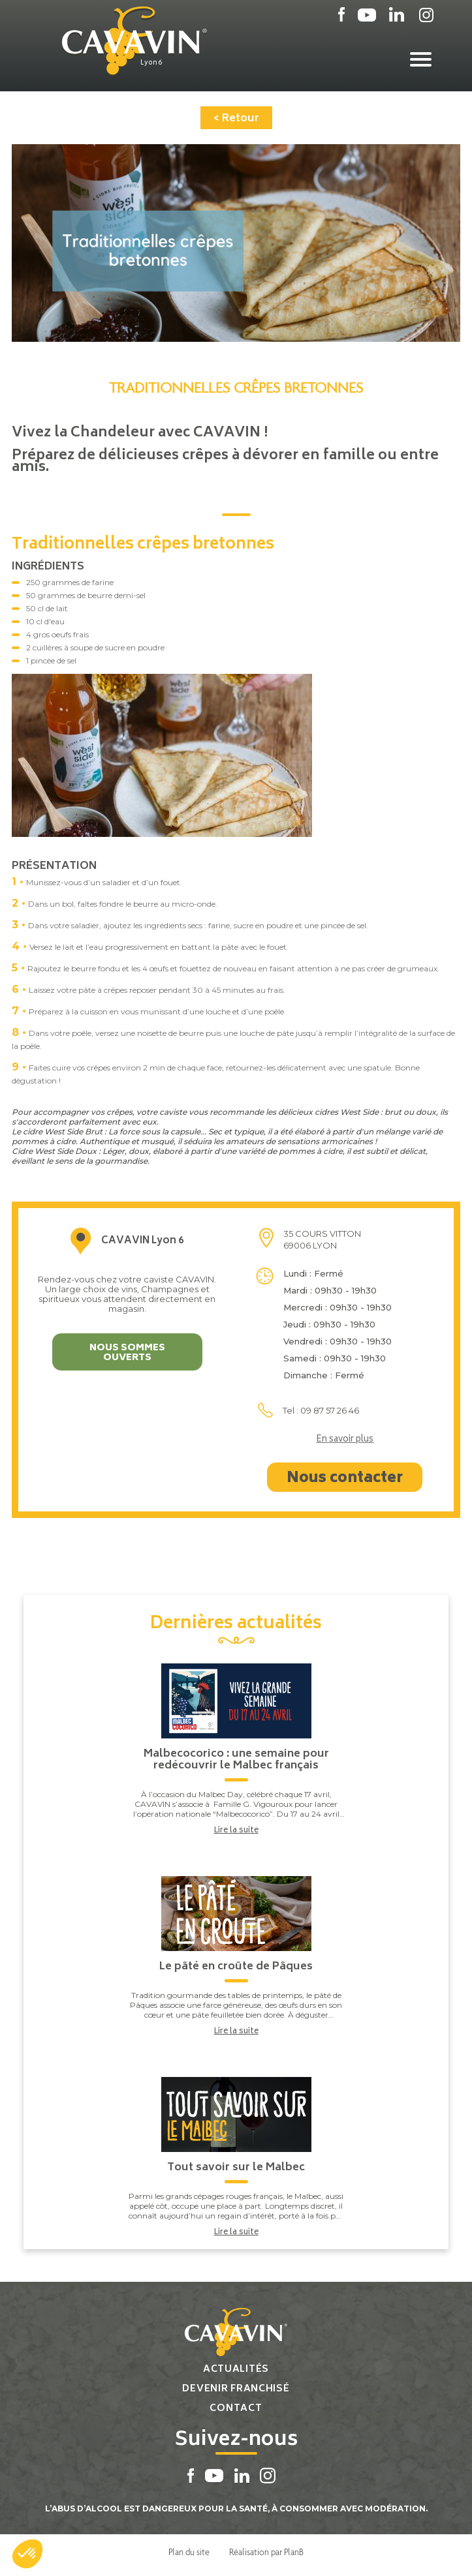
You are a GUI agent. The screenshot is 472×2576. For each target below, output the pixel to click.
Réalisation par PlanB (266, 2551)
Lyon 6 (151, 63)
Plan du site (189, 2551)
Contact (236, 2409)
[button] (27, 2553)
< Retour (236, 119)
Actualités (236, 2369)
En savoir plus (344, 1440)
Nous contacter (345, 1478)
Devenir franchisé (235, 2389)
